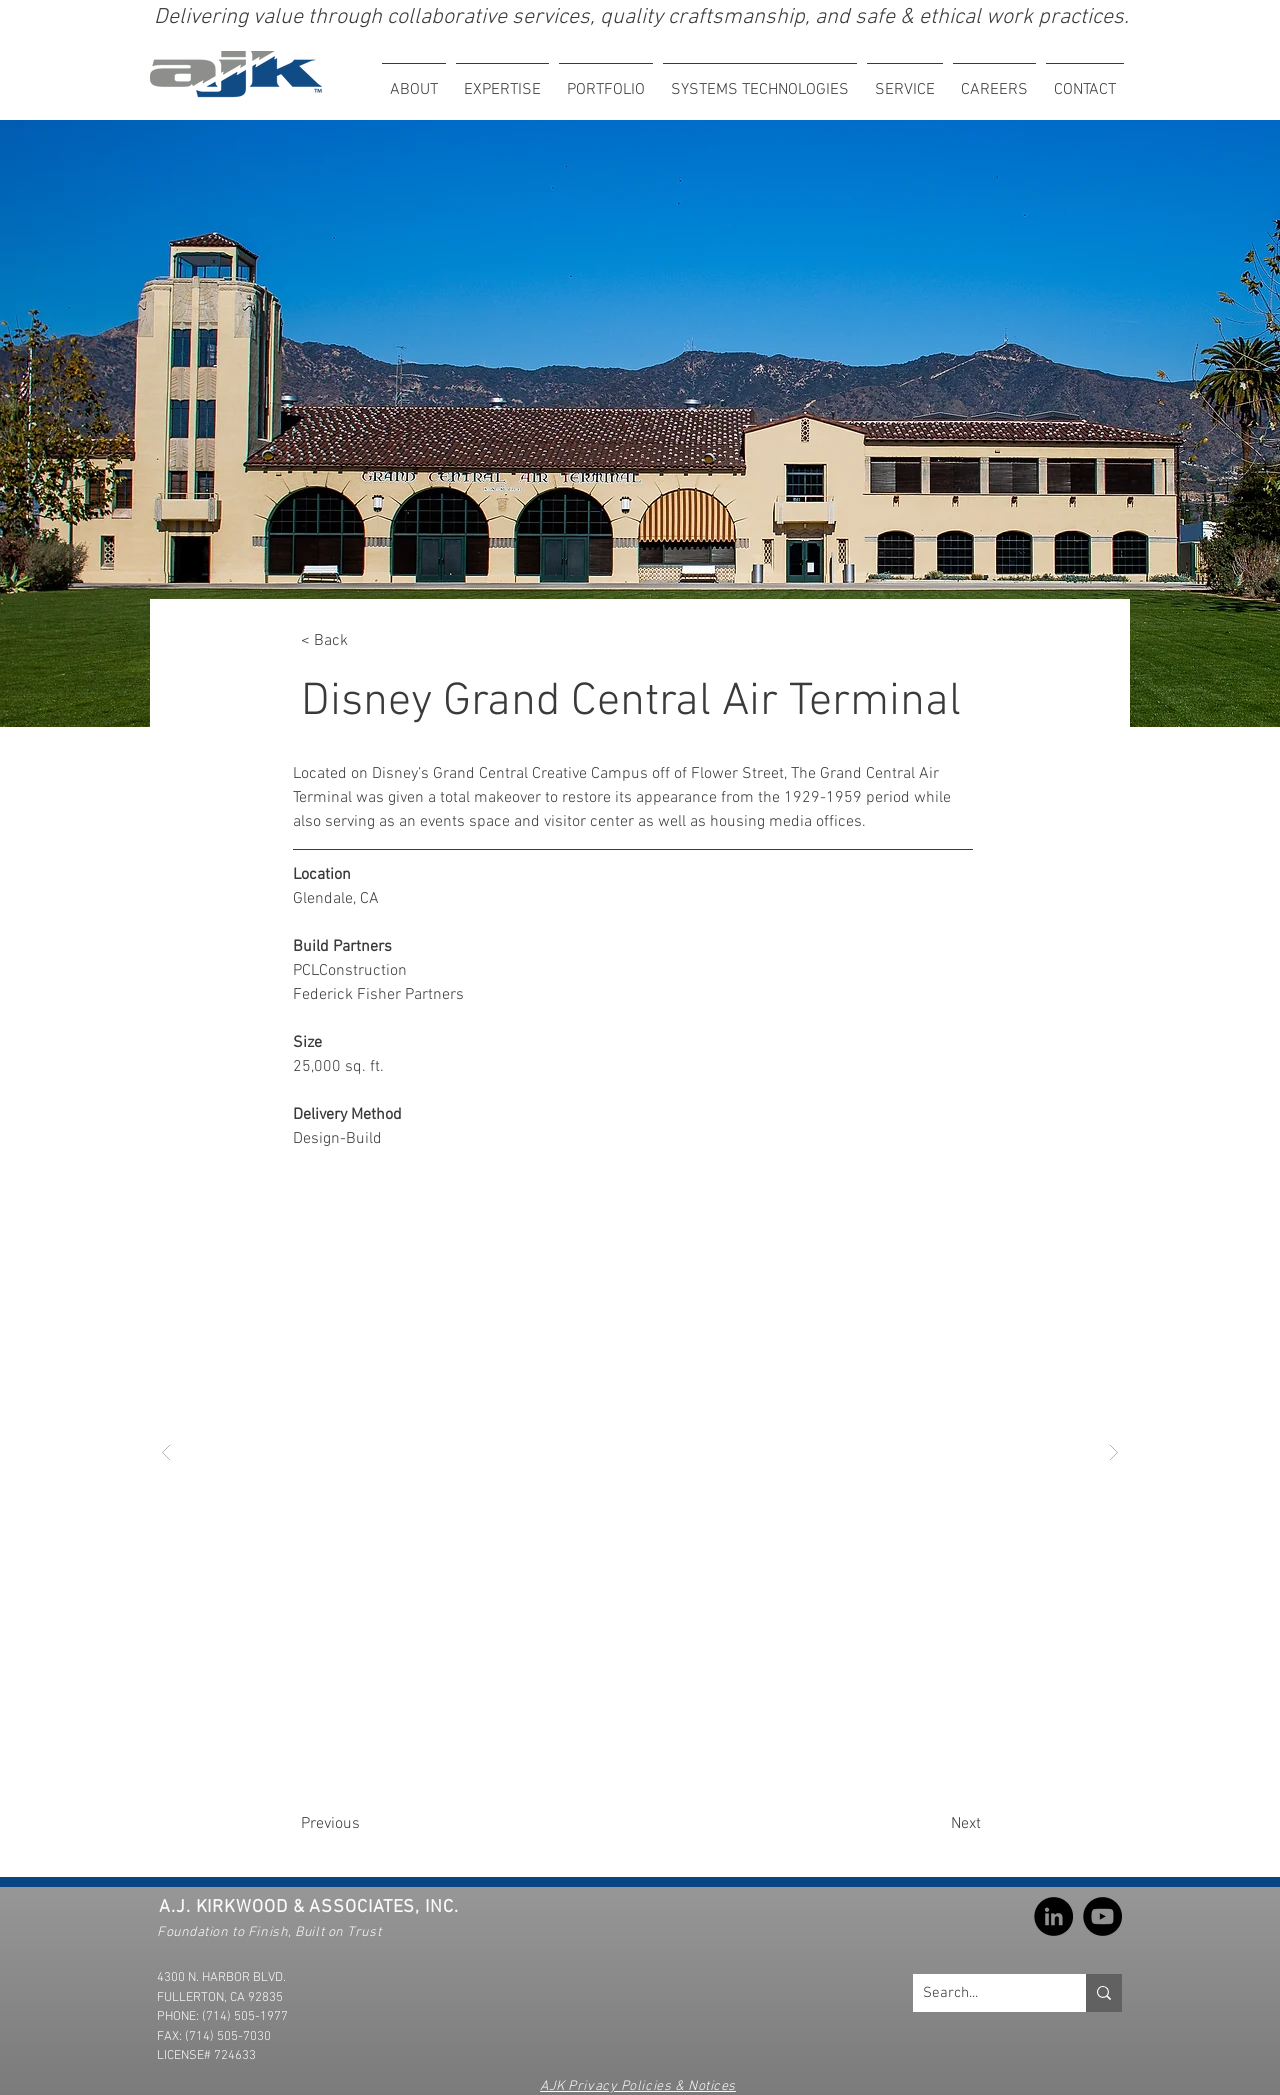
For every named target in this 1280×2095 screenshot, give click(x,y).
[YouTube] (1102, 1916)
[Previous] (382, 1824)
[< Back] (367, 641)
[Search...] (983, 1993)
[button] (502, 81)
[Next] (913, 1824)
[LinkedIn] (1053, 1916)
